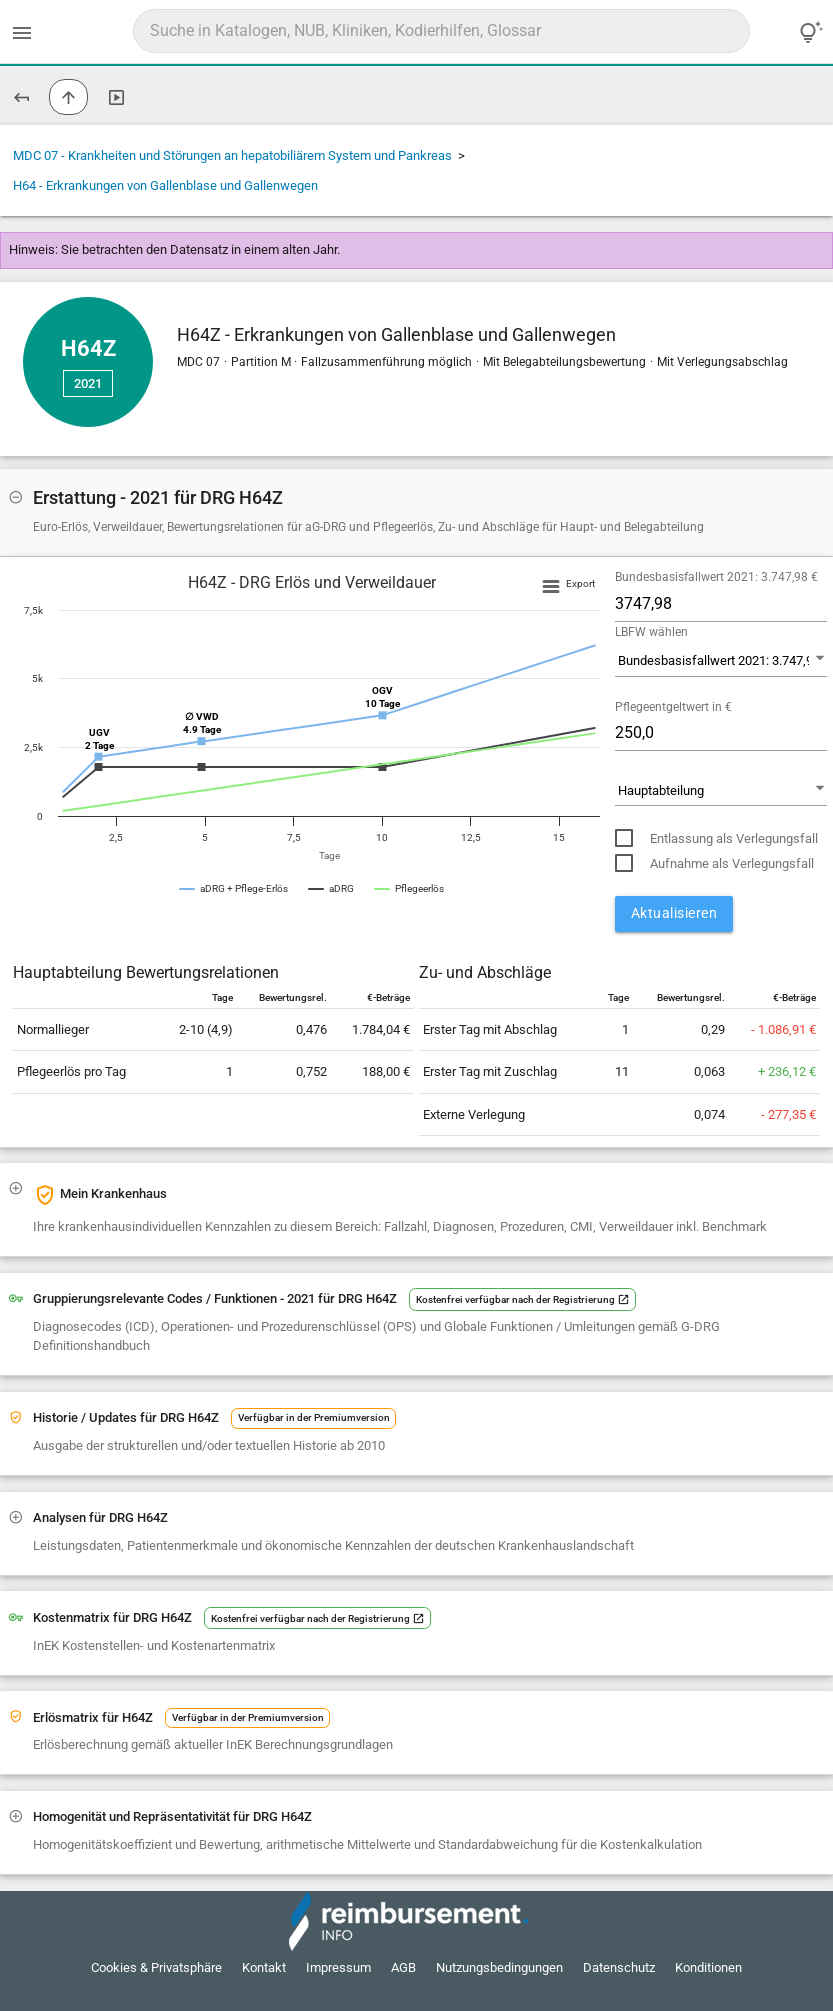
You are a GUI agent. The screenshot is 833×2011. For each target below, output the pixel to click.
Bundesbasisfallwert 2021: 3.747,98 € (716, 577)
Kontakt (264, 1967)
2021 (88, 383)
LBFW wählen (651, 632)
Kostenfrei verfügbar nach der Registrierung (523, 1299)
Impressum (338, 1967)
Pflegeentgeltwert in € (673, 707)
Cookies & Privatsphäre (156, 1967)
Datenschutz (619, 1967)
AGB (403, 1967)
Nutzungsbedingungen (499, 1967)
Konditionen (708, 1967)
